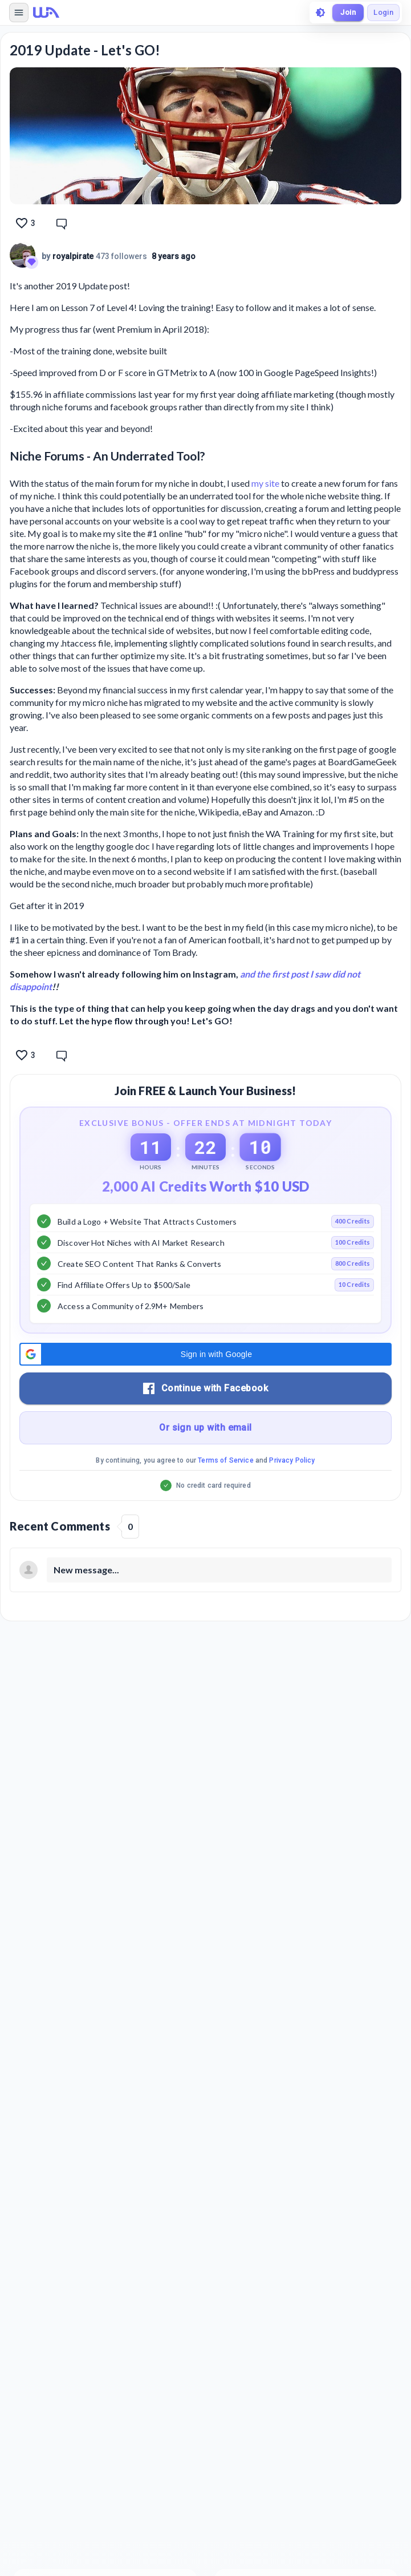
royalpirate (72, 256)
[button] (205, 1354)
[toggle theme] (320, 12)
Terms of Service (225, 1460)
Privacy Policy (292, 1460)
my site (265, 483)
